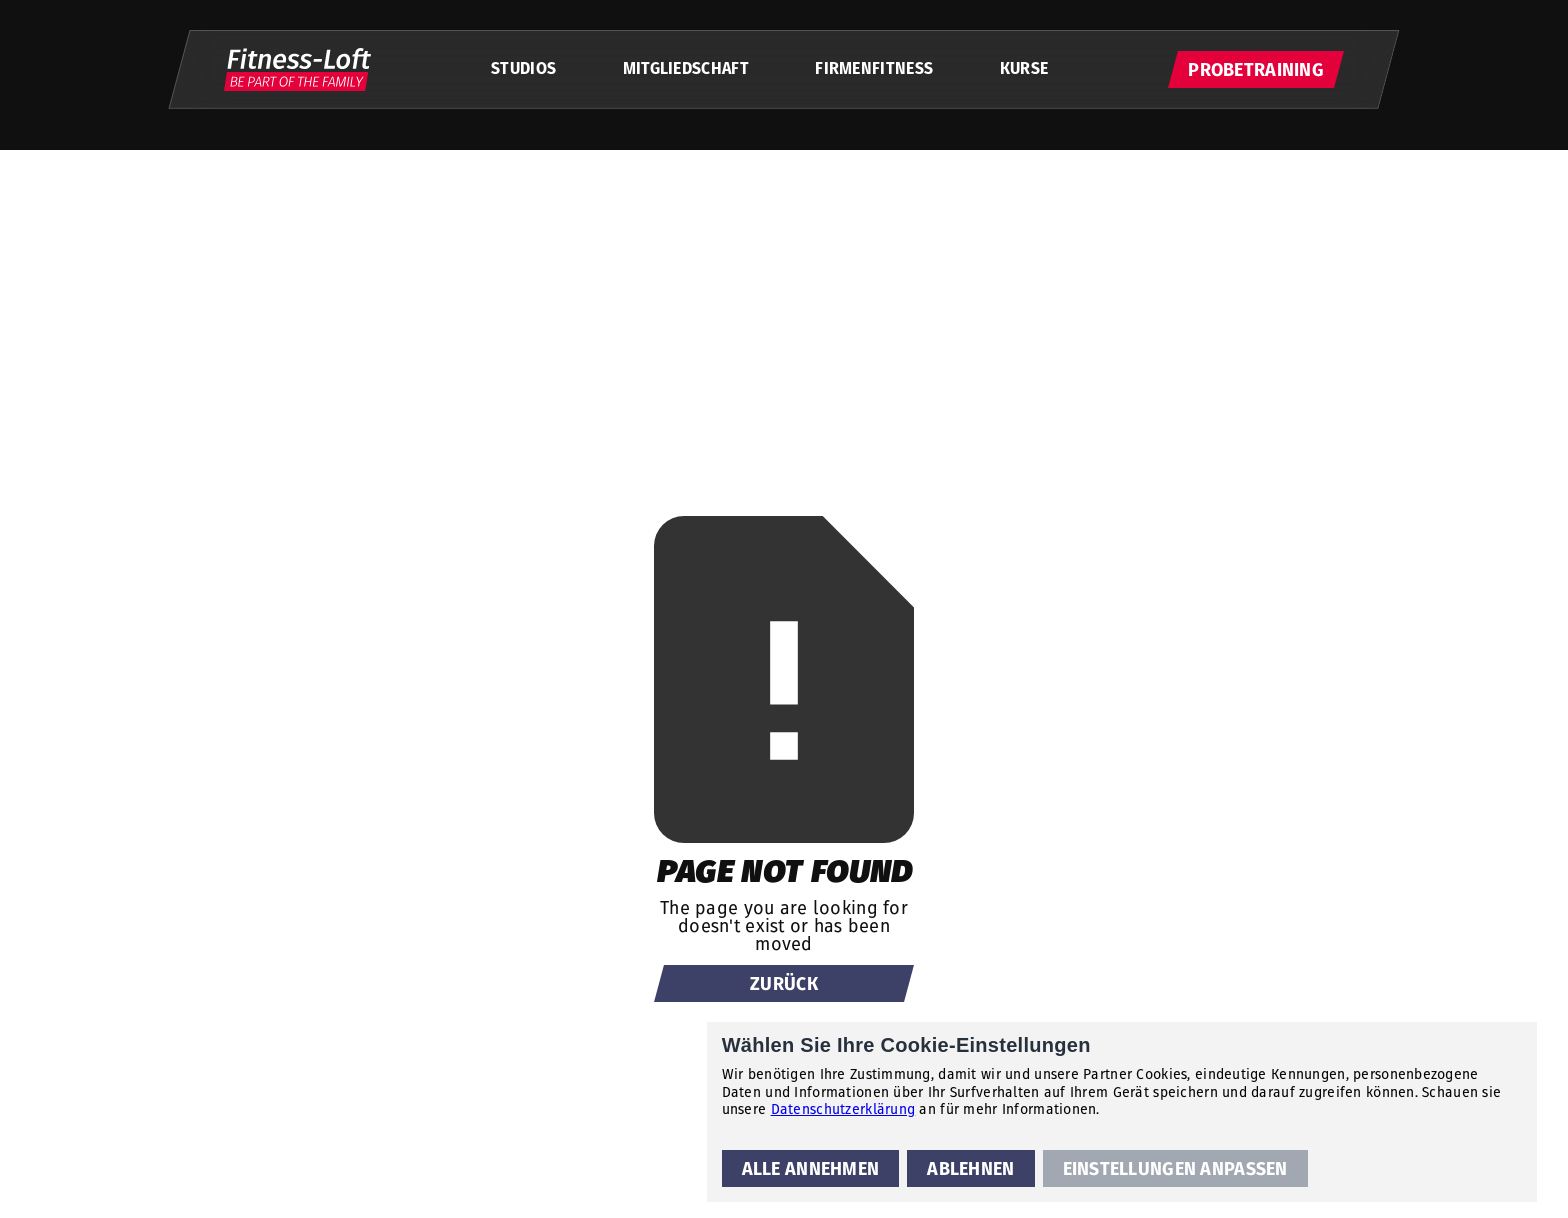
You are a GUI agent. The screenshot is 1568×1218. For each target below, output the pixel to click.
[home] (297, 69)
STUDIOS (523, 68)
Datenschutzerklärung (843, 1108)
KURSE (1024, 68)
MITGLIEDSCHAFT (686, 68)
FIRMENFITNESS (874, 68)
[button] (811, 1168)
